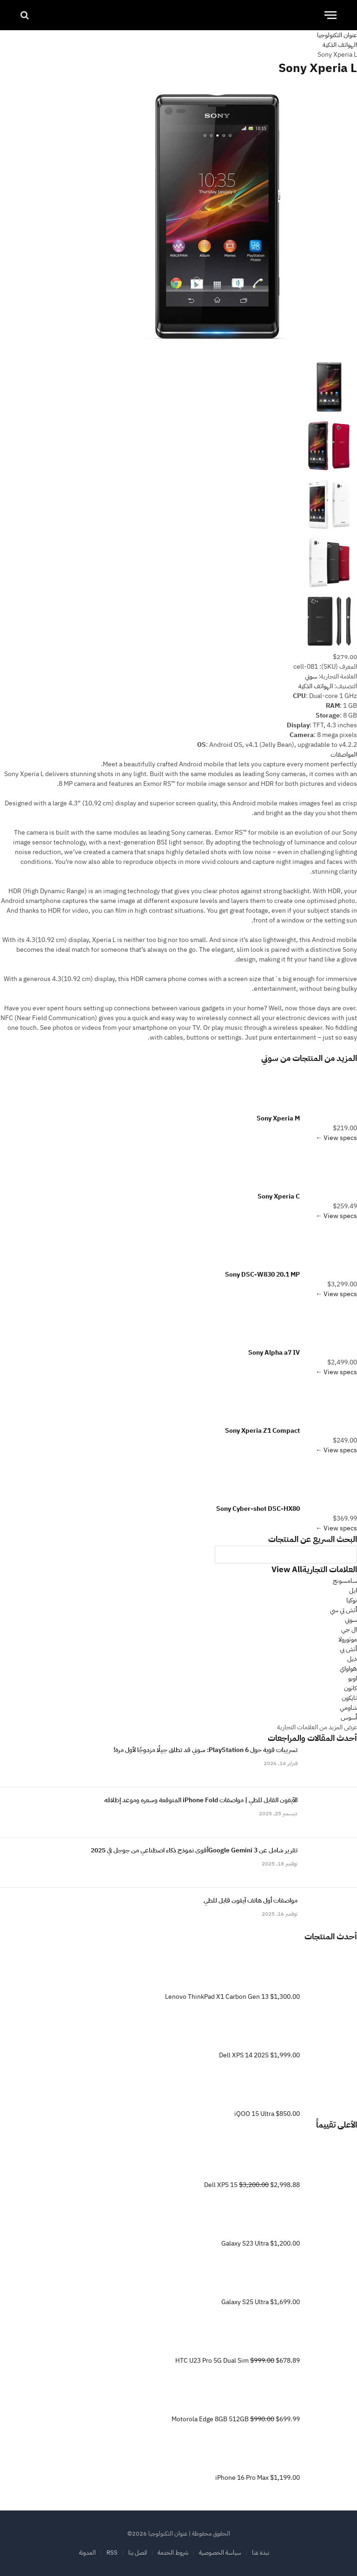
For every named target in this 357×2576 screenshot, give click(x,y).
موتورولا (347, 1639)
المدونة (87, 2552)
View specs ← (336, 1138)
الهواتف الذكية (315, 686)
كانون (350, 1688)
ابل (353, 1590)
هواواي (348, 1668)
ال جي (349, 1629)
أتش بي (348, 1649)
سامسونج (345, 1581)
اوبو (352, 1678)
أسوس (349, 1717)
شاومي (348, 1708)
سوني (269, 1058)
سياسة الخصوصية (220, 2552)
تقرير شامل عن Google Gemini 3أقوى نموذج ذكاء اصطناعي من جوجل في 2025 (194, 1850)
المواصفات (344, 754)
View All (286, 1569)
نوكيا (351, 1600)
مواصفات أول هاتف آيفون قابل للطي (251, 1900)
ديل (352, 1659)
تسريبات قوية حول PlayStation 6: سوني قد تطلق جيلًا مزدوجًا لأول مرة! (205, 1750)
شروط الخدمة (173, 2552)
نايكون (349, 1698)
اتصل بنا (137, 2552)
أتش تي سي (343, 1610)
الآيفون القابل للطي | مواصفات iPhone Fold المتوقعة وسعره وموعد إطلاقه (201, 1800)
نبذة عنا (260, 2552)
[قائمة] (330, 15)
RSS (112, 2552)
